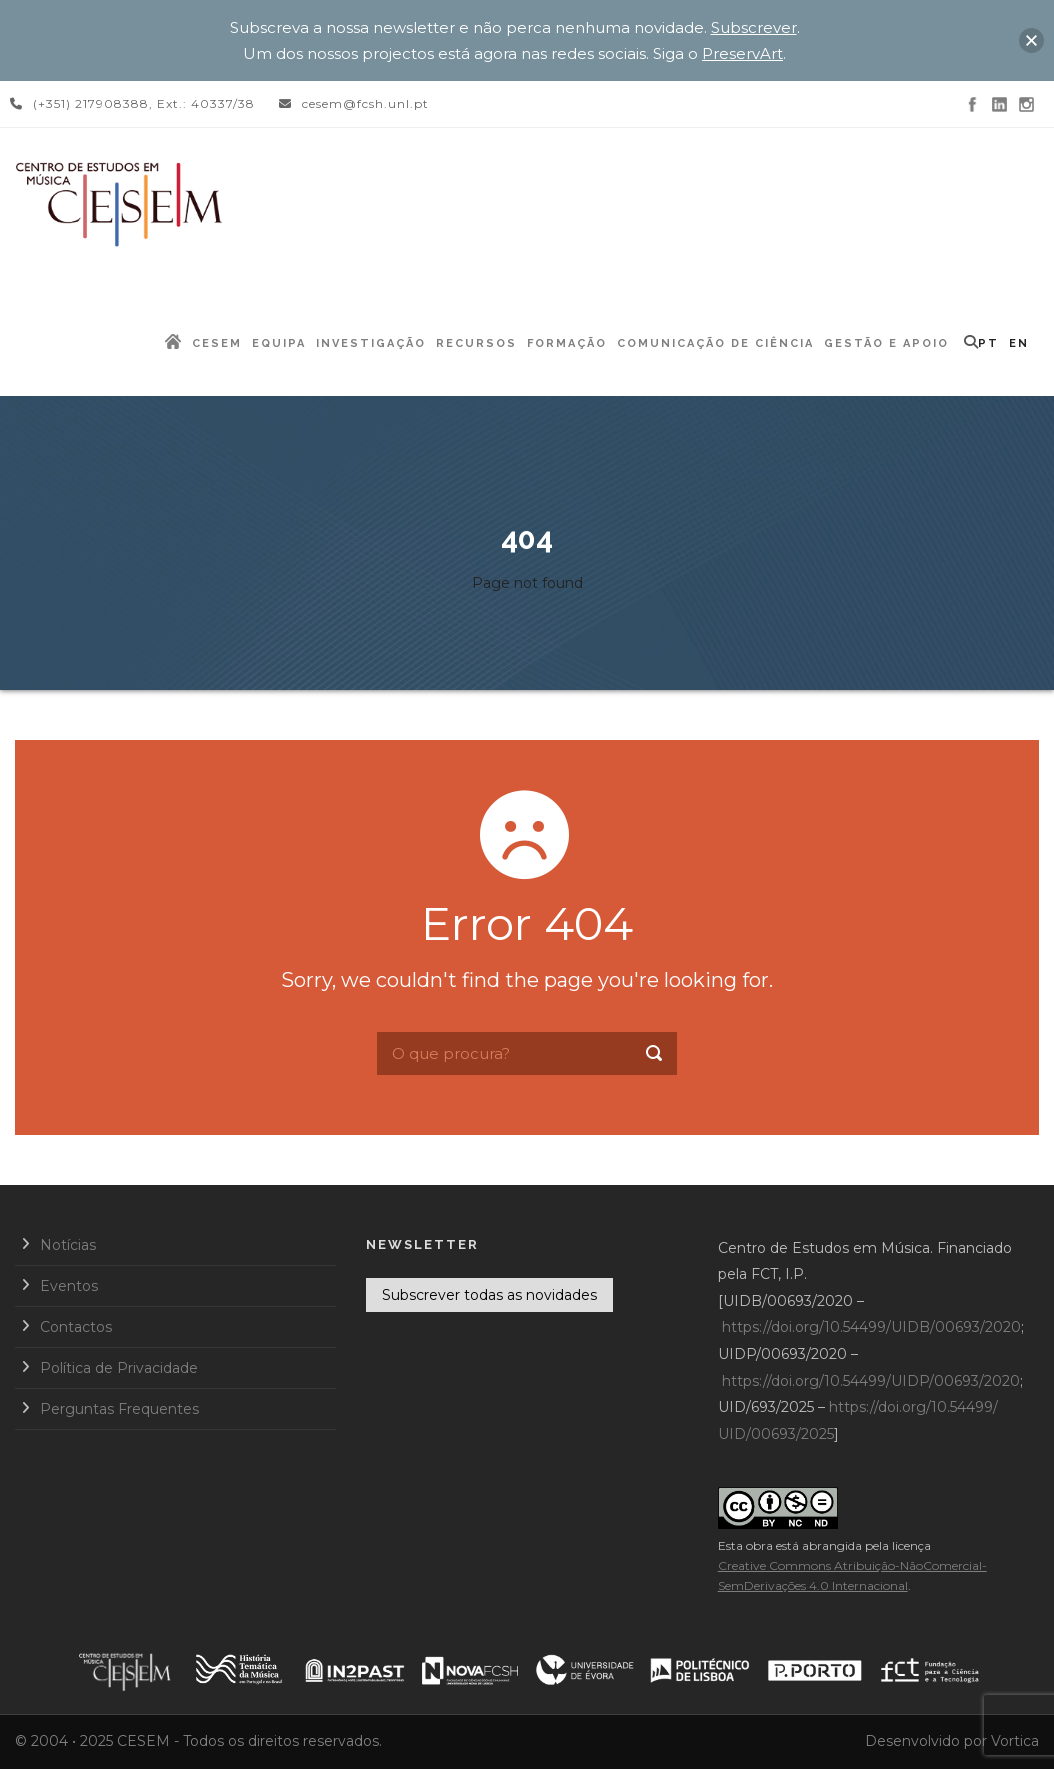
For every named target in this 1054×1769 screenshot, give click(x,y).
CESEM (217, 343)
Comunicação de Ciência (715, 343)
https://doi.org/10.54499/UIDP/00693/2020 (871, 1381)
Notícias (68, 1245)
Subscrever (754, 27)
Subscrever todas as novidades (489, 1295)
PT (988, 343)
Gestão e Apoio (886, 343)
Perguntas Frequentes (119, 1409)
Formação (567, 343)
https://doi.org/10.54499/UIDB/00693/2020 (871, 1327)
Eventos (69, 1286)
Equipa (279, 343)
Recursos (476, 343)
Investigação (371, 343)
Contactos (76, 1327)
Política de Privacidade (119, 1368)
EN (1019, 343)
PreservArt (742, 53)
